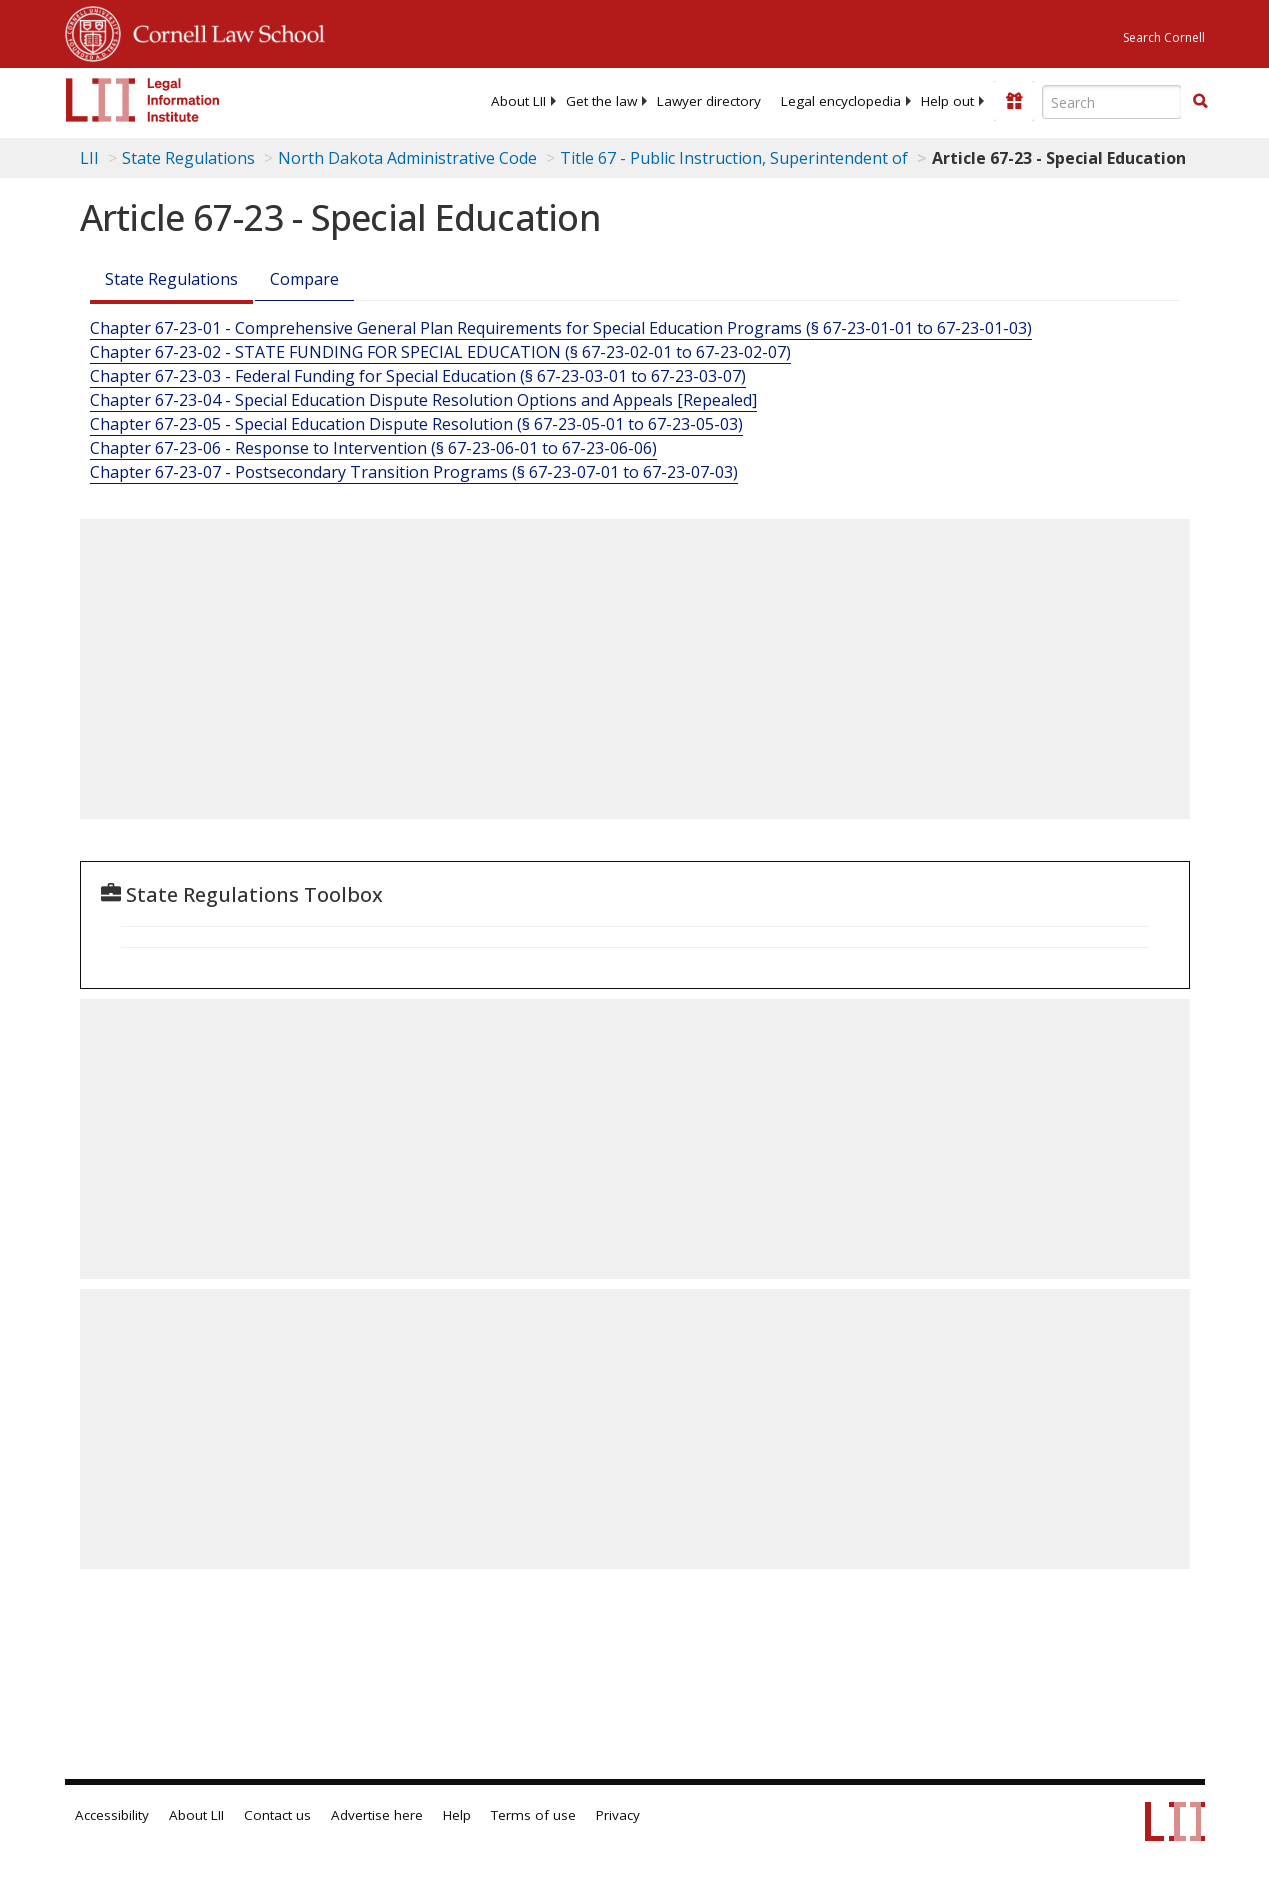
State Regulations (188, 158)
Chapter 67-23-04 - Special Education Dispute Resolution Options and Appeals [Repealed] (423, 400)
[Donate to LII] (1014, 101)
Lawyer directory (709, 101)
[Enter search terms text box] (1112, 102)
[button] (1200, 101)
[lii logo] (143, 100)
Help (457, 1815)
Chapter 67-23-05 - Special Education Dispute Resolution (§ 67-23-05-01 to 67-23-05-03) (416, 424)
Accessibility (112, 1815)
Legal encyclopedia (841, 101)
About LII (518, 101)
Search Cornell (1164, 37)
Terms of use (533, 1815)
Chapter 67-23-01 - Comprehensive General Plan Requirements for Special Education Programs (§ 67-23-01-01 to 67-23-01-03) (561, 328)
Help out (947, 101)
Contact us (277, 1815)
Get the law (601, 101)
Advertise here (377, 1815)
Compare (304, 279)
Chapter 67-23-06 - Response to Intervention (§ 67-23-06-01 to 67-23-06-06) (373, 448)
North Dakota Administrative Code (407, 158)
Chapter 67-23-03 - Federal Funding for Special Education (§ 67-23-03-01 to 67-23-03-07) (418, 376)
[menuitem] (518, 101)
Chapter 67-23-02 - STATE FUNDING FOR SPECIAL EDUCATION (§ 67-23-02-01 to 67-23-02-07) (440, 352)
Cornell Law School (223, 31)
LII (89, 158)
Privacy (618, 1815)
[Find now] (1200, 102)
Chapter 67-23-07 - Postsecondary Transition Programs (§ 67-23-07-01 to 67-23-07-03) (414, 472)
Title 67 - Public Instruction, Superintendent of (734, 158)
